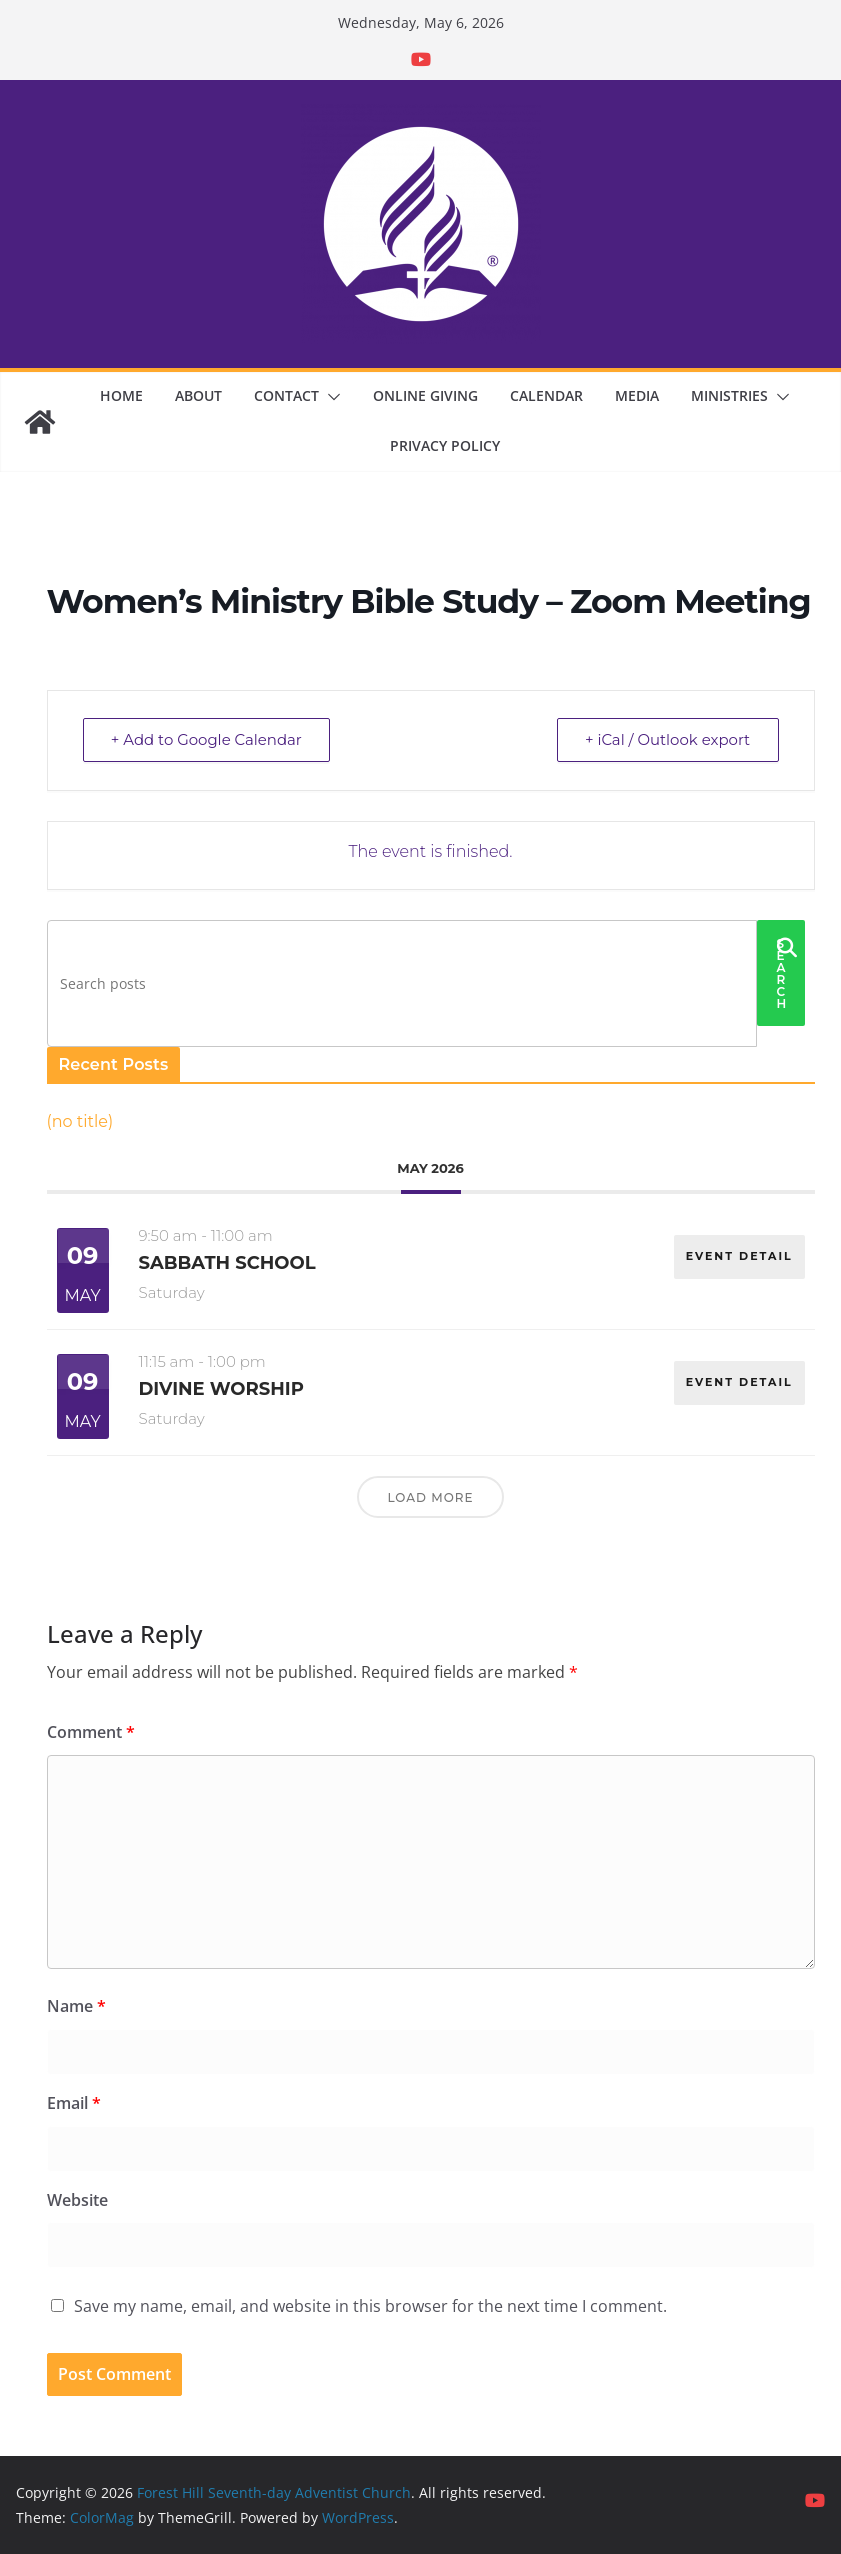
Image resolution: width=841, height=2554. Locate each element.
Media (637, 395)
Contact (286, 395)
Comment (91, 1732)
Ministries (729, 395)
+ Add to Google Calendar (208, 739)
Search (782, 973)
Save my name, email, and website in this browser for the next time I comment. (370, 2306)
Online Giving (425, 395)
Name (76, 2006)
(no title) (80, 1121)
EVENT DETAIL (738, 1255)
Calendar (546, 395)
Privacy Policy (445, 445)
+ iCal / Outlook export (666, 739)
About (198, 395)
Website (77, 2200)
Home (121, 395)
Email (74, 2103)
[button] (330, 397)
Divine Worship (221, 1389)
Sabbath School (227, 1263)
